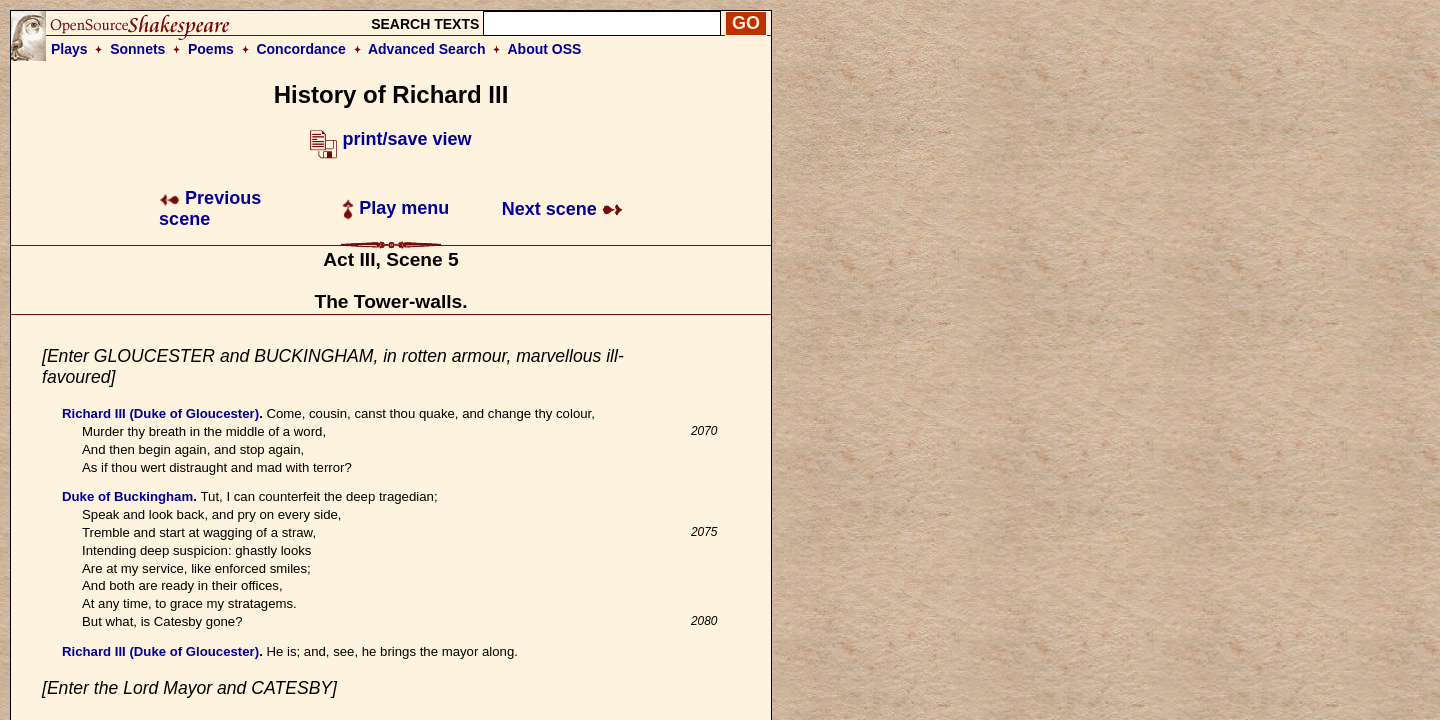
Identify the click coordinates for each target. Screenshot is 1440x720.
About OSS (545, 49)
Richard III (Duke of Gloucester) (160, 413)
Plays (69, 49)
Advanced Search (427, 49)
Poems (211, 49)
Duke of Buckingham (127, 496)
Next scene (562, 209)
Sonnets (137, 49)
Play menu (395, 208)
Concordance (300, 49)
